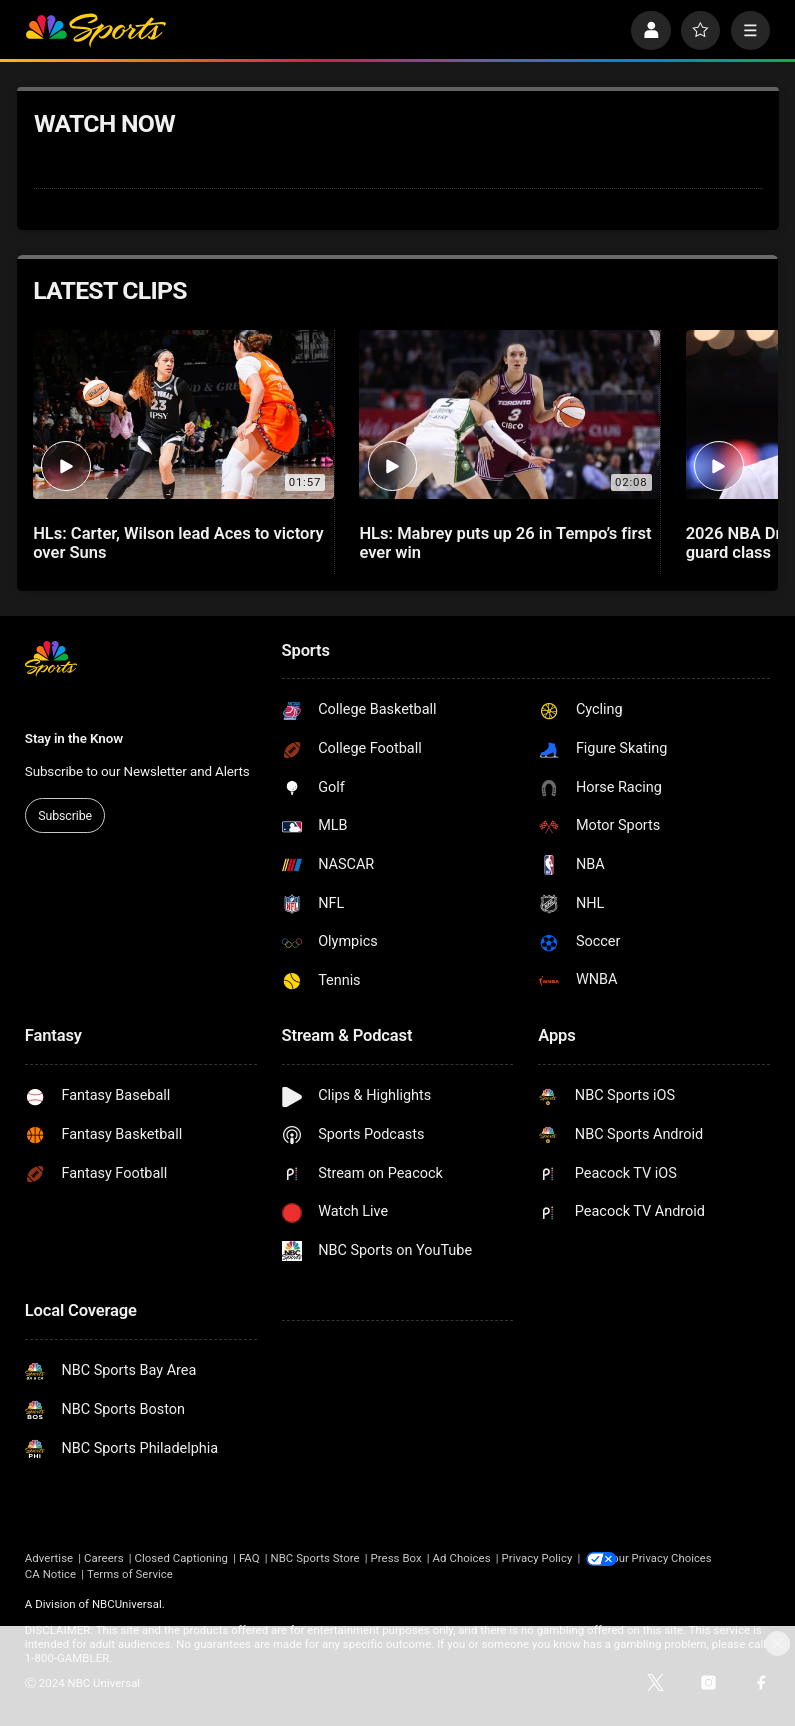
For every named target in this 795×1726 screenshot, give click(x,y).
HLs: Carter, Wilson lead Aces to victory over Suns (178, 543)
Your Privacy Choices (673, 1558)
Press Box (396, 1558)
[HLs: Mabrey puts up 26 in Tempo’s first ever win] (509, 414)
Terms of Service (130, 1573)
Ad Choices (462, 1558)
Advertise (49, 1558)
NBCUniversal (127, 1603)
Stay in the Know (74, 738)
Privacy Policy (537, 1558)
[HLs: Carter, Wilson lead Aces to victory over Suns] (183, 414)
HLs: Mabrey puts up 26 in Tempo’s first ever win (505, 543)
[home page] (95, 30)
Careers (104, 1558)
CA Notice (50, 1573)
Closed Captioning (181, 1558)
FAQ (249, 1558)
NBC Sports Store (314, 1558)
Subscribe (65, 815)
